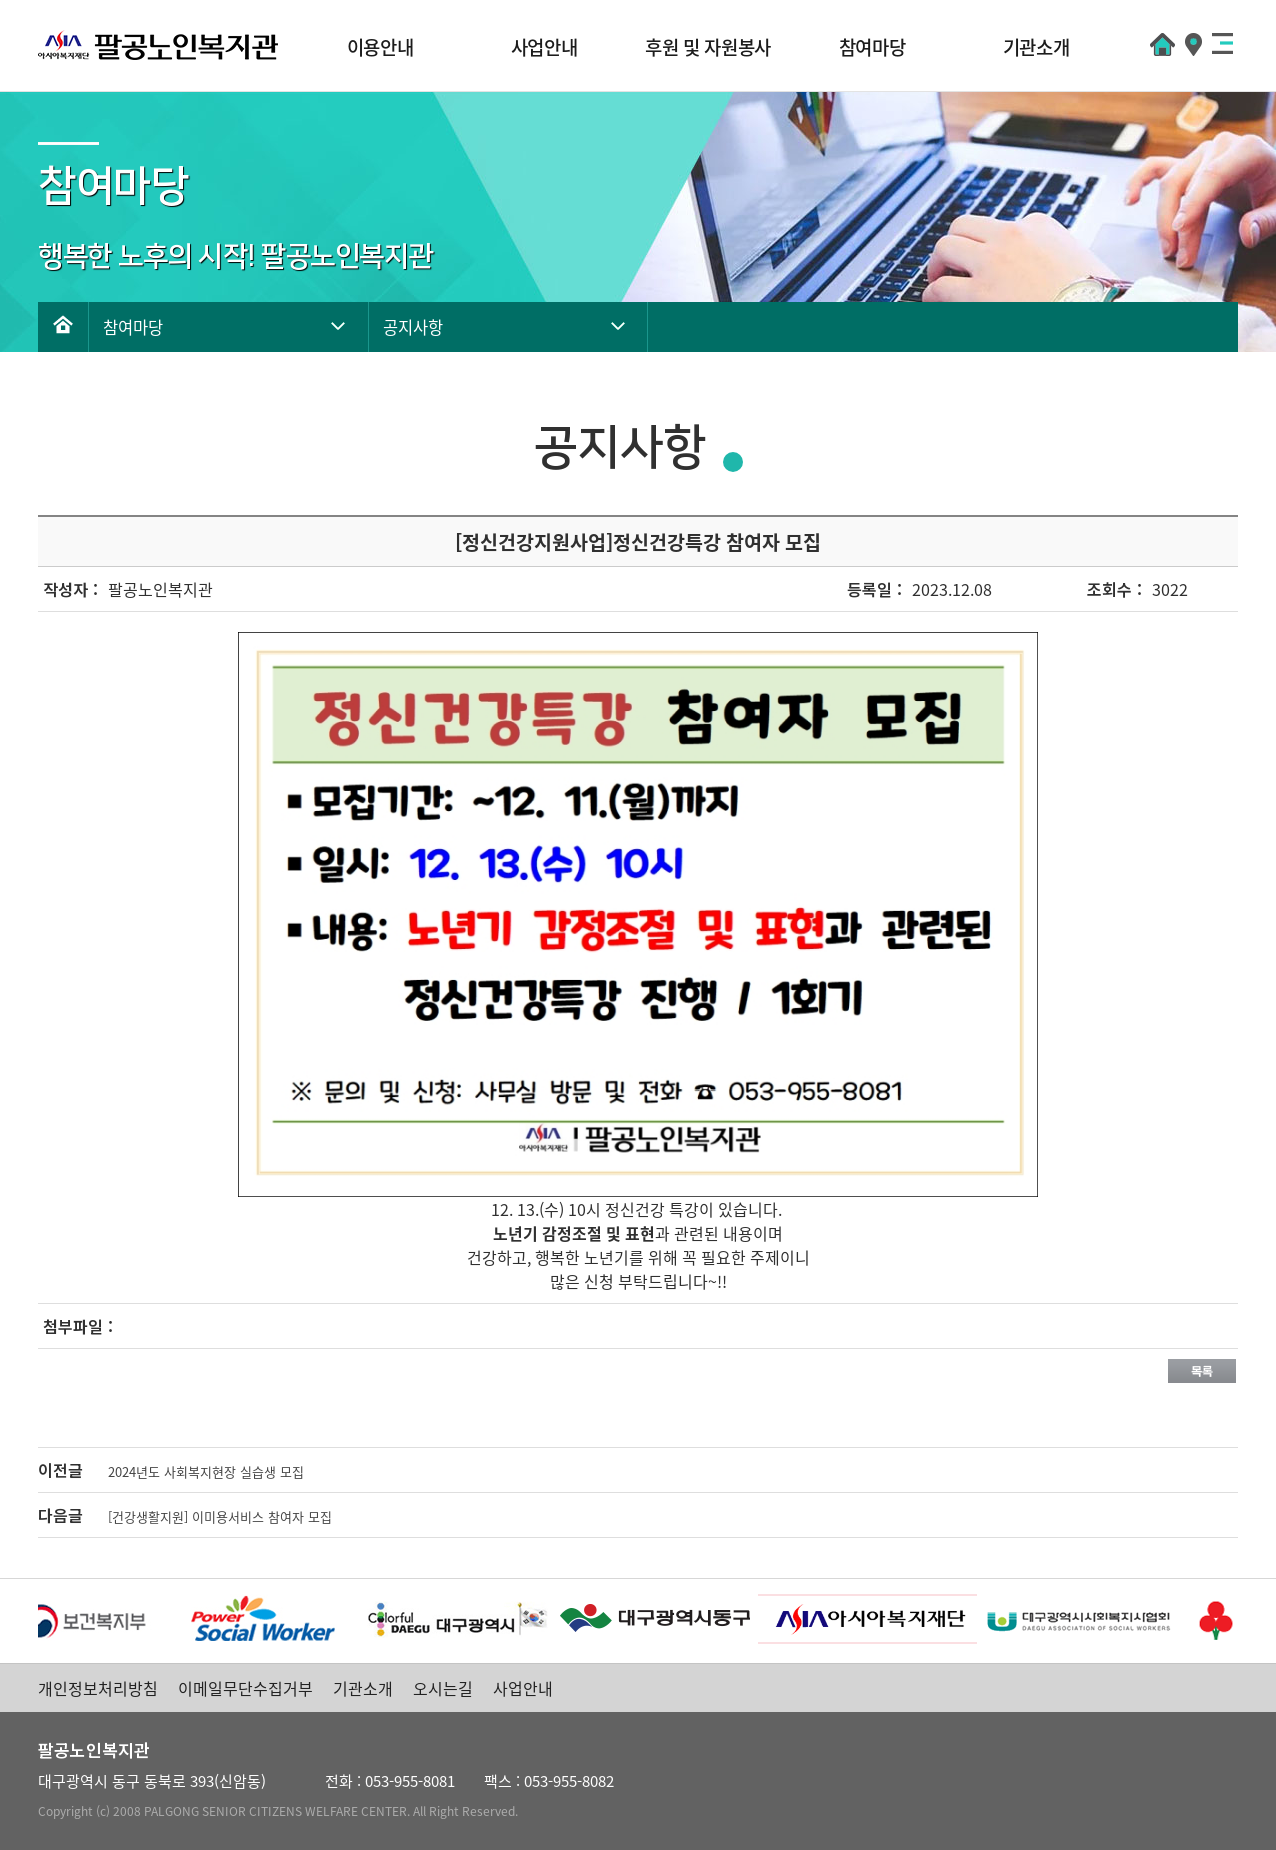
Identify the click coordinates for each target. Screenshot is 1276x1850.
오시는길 (443, 1688)
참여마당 (872, 47)
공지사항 (413, 327)
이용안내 (380, 47)
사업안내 (544, 47)
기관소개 (1036, 47)
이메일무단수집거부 (245, 1688)
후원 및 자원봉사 (708, 47)
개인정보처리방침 (98, 1688)
